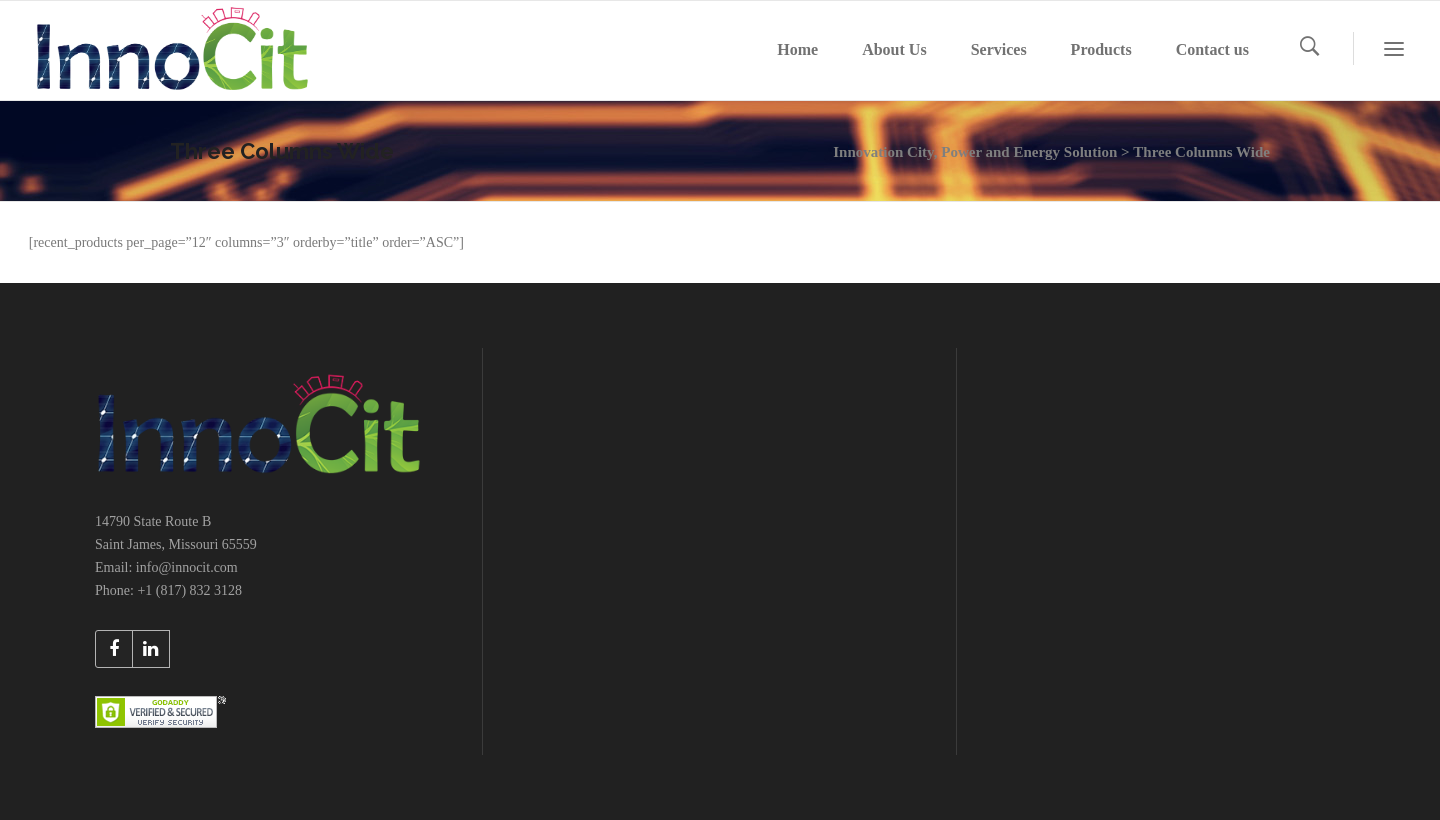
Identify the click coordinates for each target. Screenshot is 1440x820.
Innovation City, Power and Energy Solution (975, 152)
